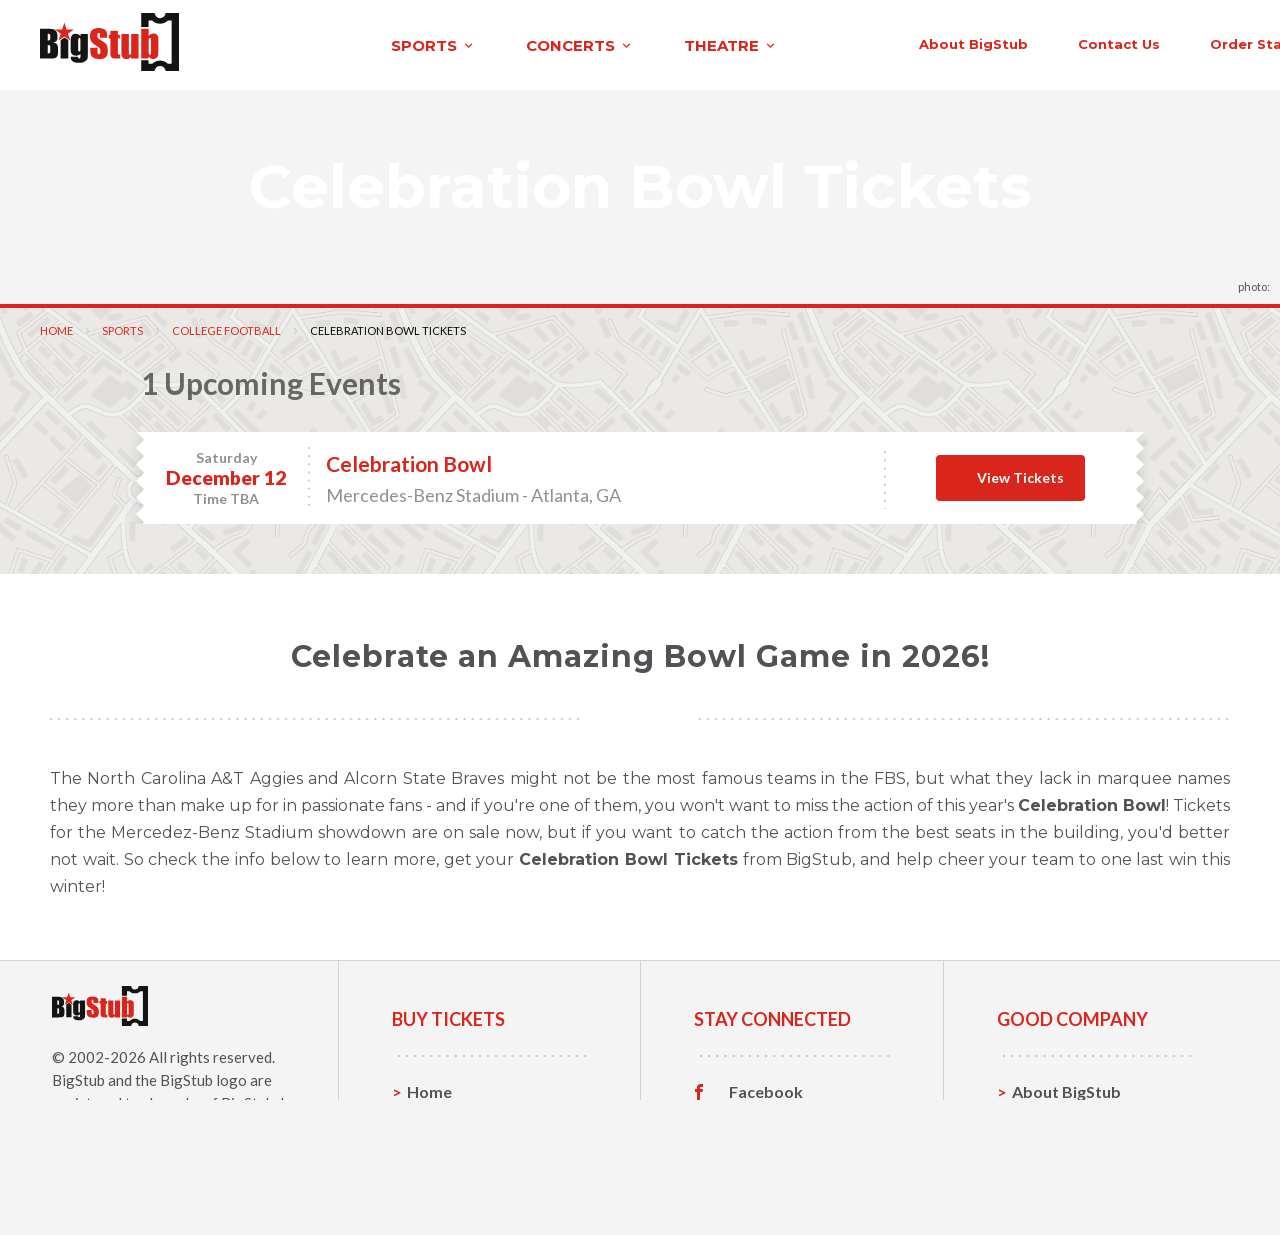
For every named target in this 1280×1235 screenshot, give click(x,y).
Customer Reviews (799, 1182)
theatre (564, 43)
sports (266, 43)
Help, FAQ (1049, 1150)
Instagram (767, 1151)
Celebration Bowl (409, 460)
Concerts (441, 1150)
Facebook (766, 1089)
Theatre (437, 1181)
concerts (413, 43)
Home (56, 327)
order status (1077, 42)
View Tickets (1020, 474)
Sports (122, 327)
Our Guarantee (1068, 1181)
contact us (938, 42)
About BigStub (792, 42)
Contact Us (1054, 1119)
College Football (226, 327)
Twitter (757, 1120)
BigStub (78, 1077)
